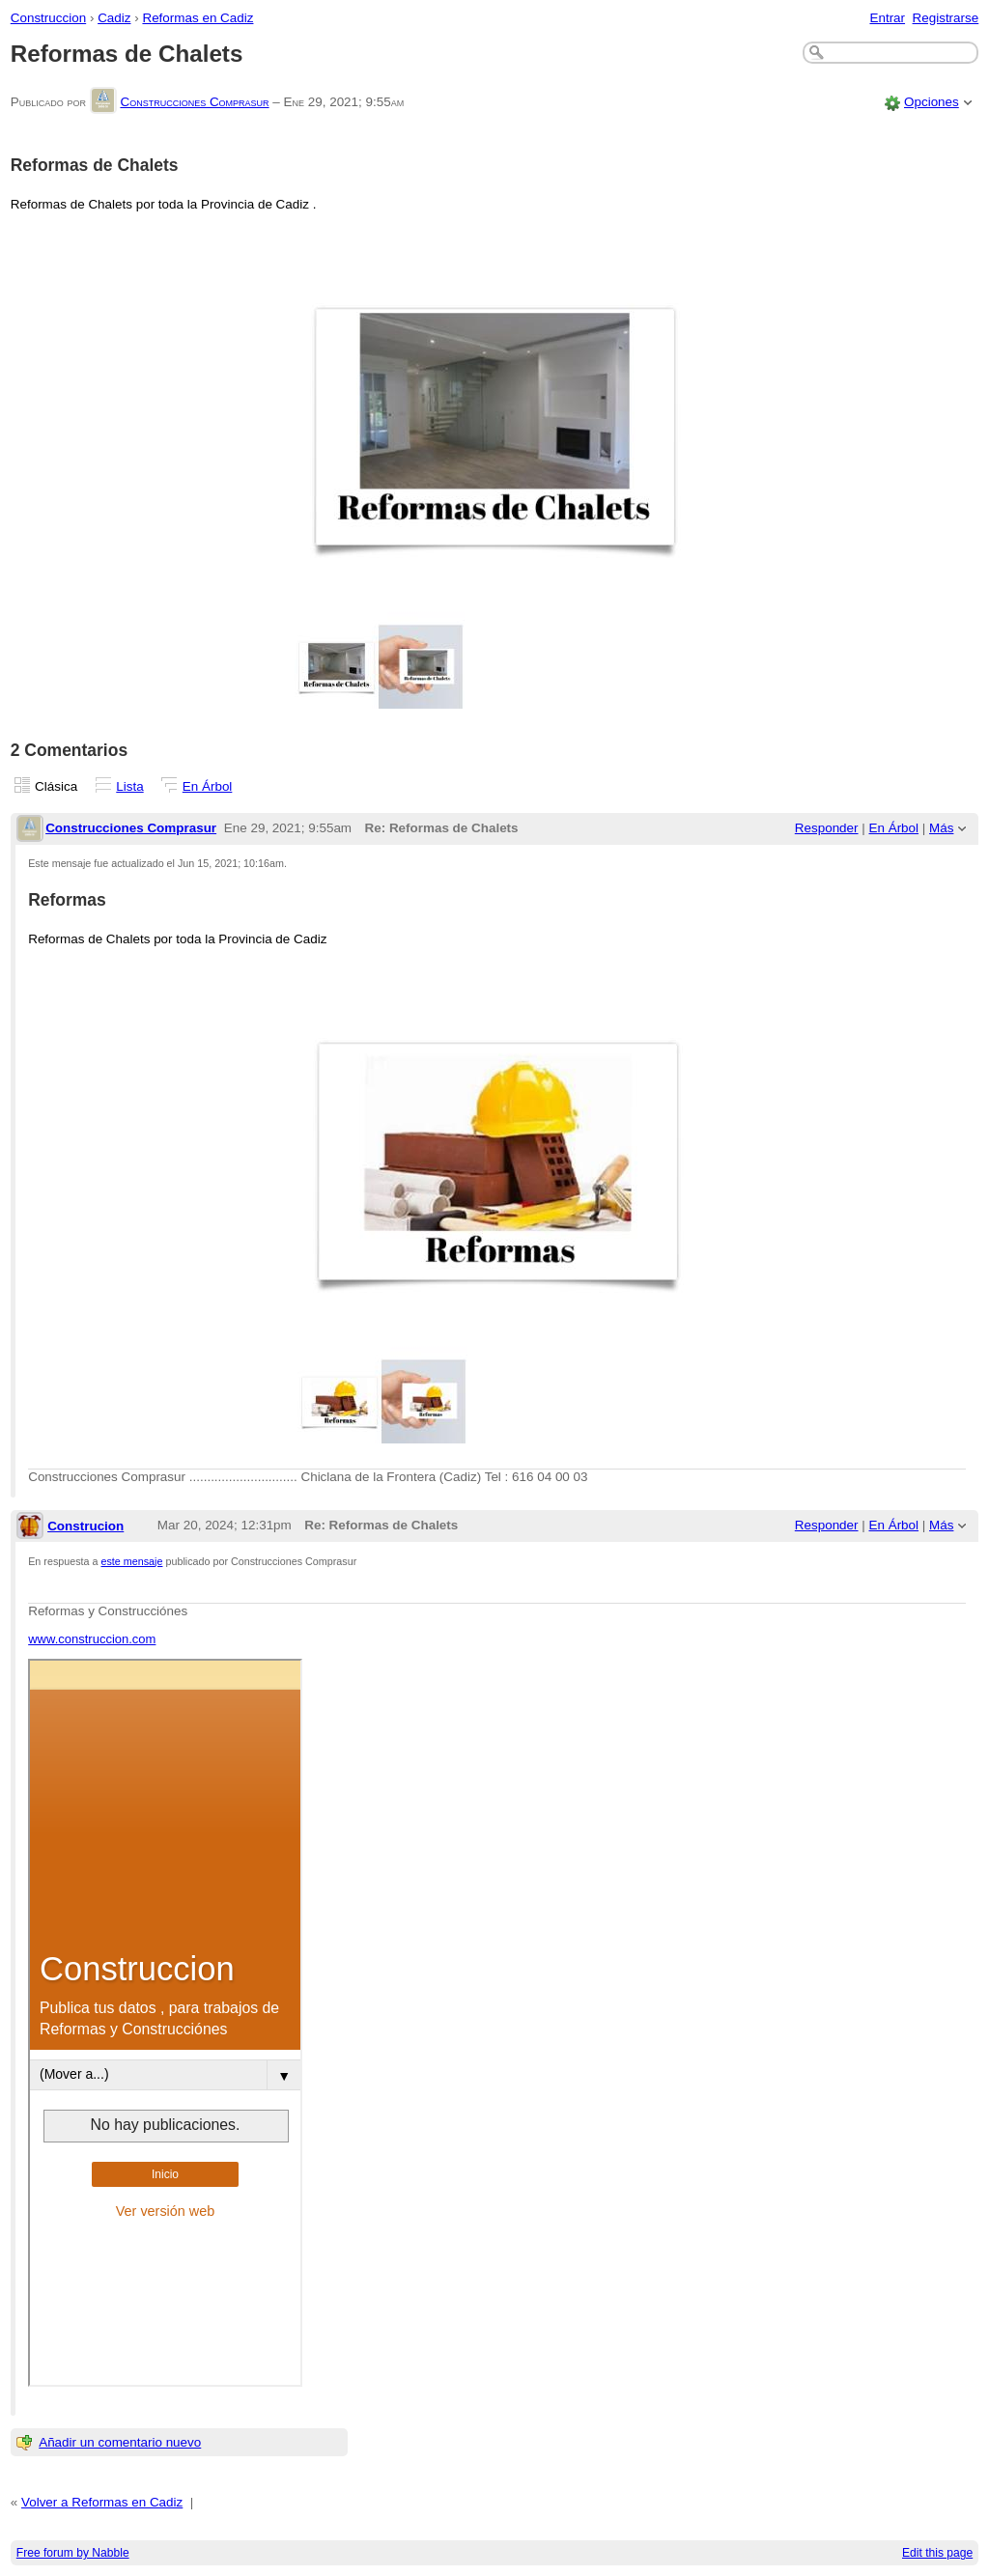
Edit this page (937, 2553)
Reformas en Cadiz (197, 18)
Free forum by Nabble (72, 2553)
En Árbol (208, 786)
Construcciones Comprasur (194, 102)
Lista (129, 786)
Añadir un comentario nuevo (120, 2442)
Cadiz (114, 18)
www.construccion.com (91, 1639)
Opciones (931, 102)
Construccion (48, 18)
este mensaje (132, 1561)
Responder (827, 828)
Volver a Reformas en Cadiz (102, 2502)
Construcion (85, 1526)
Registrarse (946, 18)
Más (941, 828)
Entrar (887, 18)
